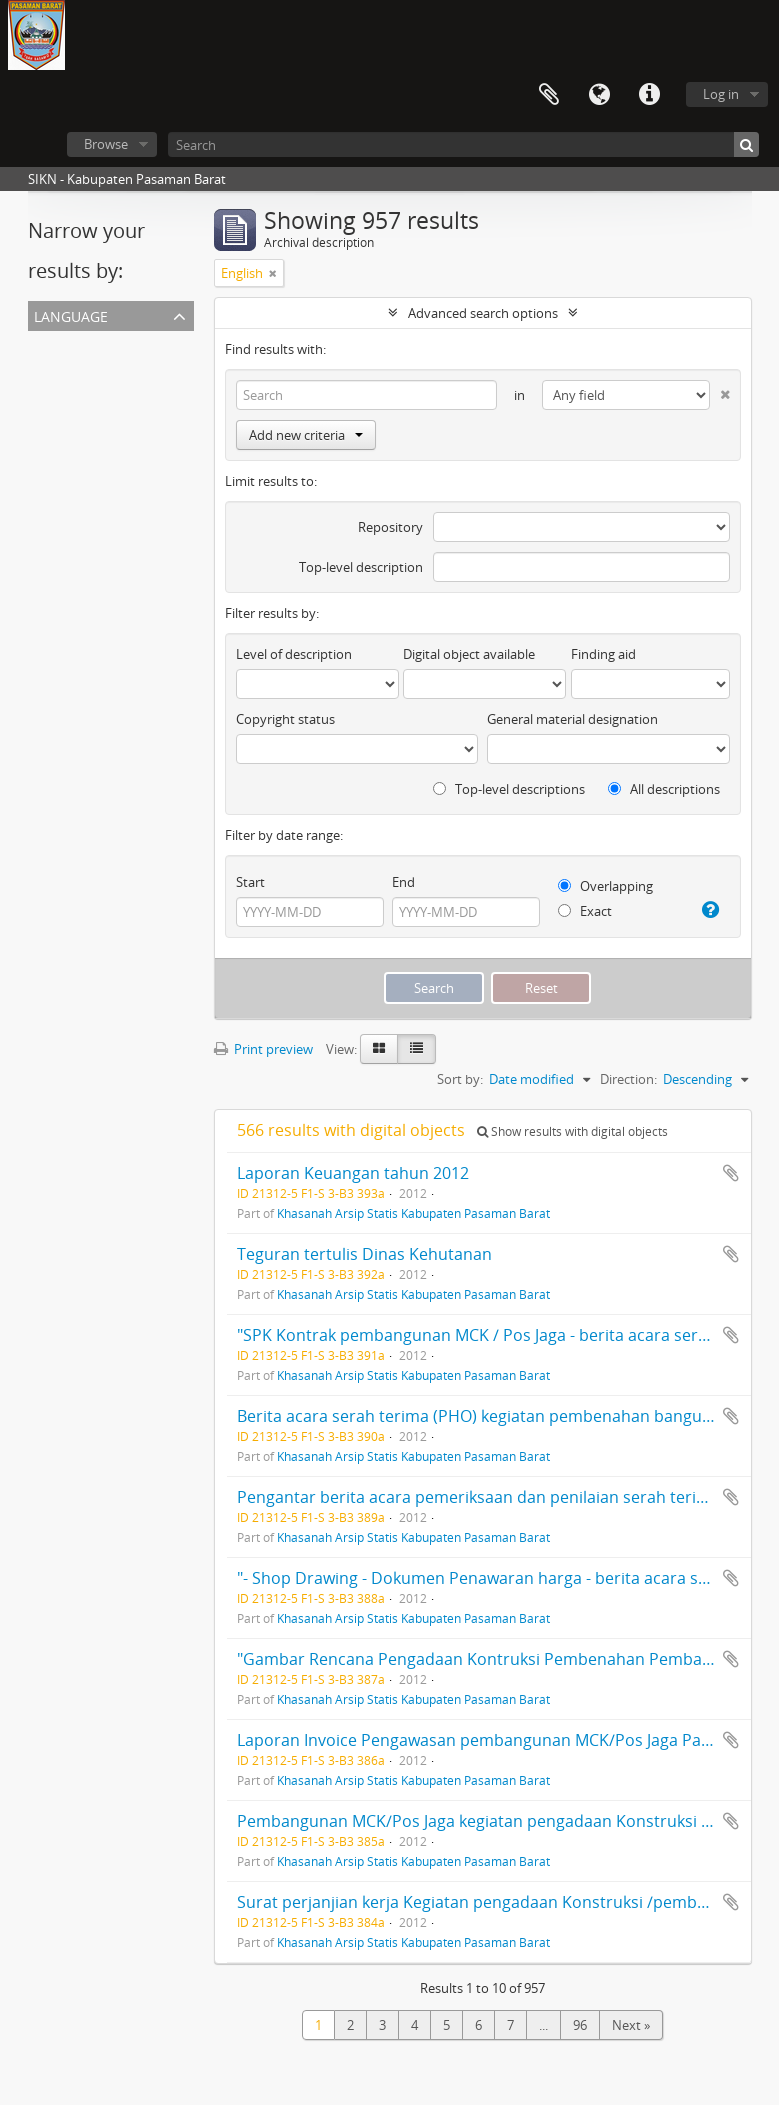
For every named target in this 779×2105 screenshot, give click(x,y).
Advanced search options (483, 313)
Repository (390, 527)
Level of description (294, 654)
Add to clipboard (731, 1173)
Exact (585, 911)
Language (599, 95)
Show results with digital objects (572, 1131)
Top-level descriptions (509, 789)
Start (250, 882)
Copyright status (285, 719)
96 (580, 2025)
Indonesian (65, 391)
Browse (106, 144)
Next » (631, 2025)
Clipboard (549, 95)
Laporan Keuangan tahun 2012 (353, 1173)
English (53, 367)
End (403, 882)
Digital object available (469, 654)
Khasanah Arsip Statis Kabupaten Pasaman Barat (413, 1213)
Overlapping (605, 886)
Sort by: (460, 1079)
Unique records (77, 343)
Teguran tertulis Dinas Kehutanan (364, 1254)
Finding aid (603, 654)
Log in (721, 94)
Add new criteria (306, 435)
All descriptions (664, 789)
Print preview (263, 1049)
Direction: (628, 1079)
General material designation (572, 719)
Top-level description (361, 567)
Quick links (649, 95)
